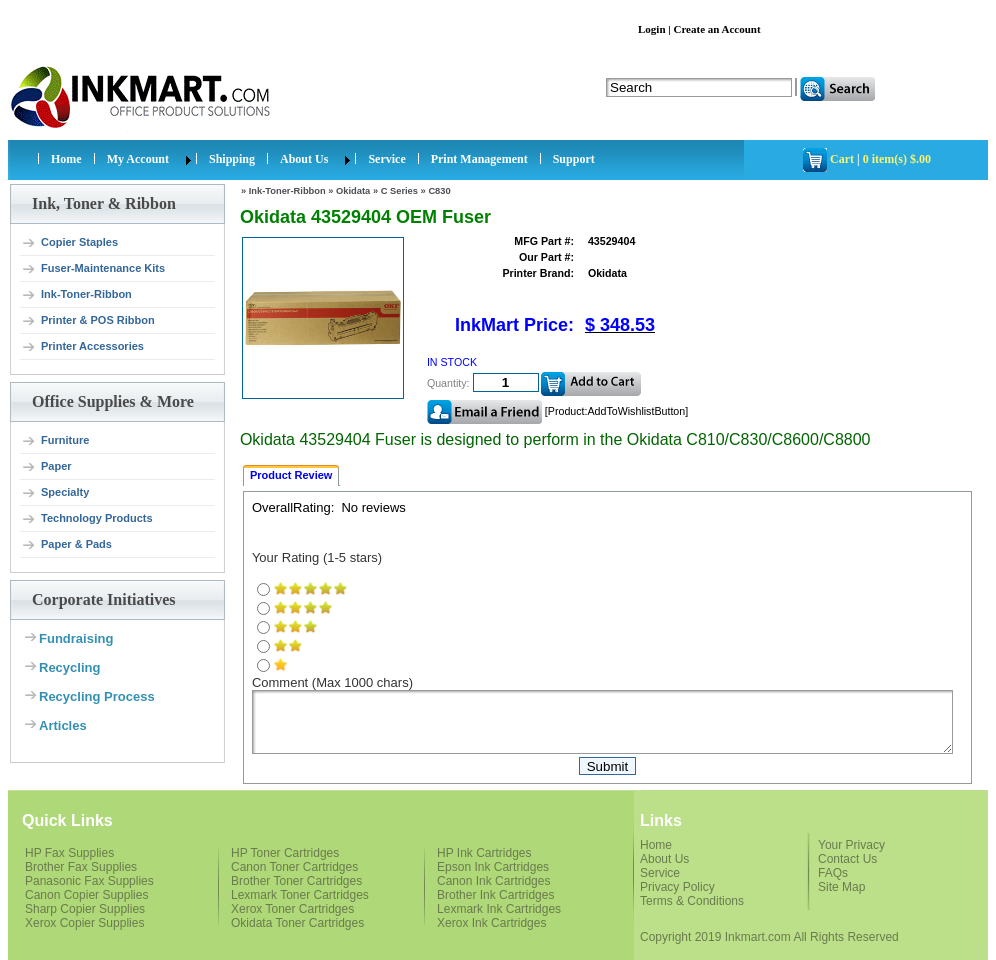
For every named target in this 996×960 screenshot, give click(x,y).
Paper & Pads (66, 545)
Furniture (55, 441)
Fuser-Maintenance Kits (93, 269)
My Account (138, 159)
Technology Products (87, 519)
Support (574, 159)
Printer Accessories (82, 347)
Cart (842, 159)
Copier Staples (69, 243)
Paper (46, 467)
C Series (399, 191)
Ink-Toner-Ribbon (76, 295)
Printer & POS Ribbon (88, 321)
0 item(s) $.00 (897, 159)
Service (386, 159)
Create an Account (716, 29)
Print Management (479, 159)
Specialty (55, 493)
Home (66, 159)
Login (652, 29)
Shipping (232, 159)
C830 (439, 191)
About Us (304, 159)
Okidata (353, 191)
